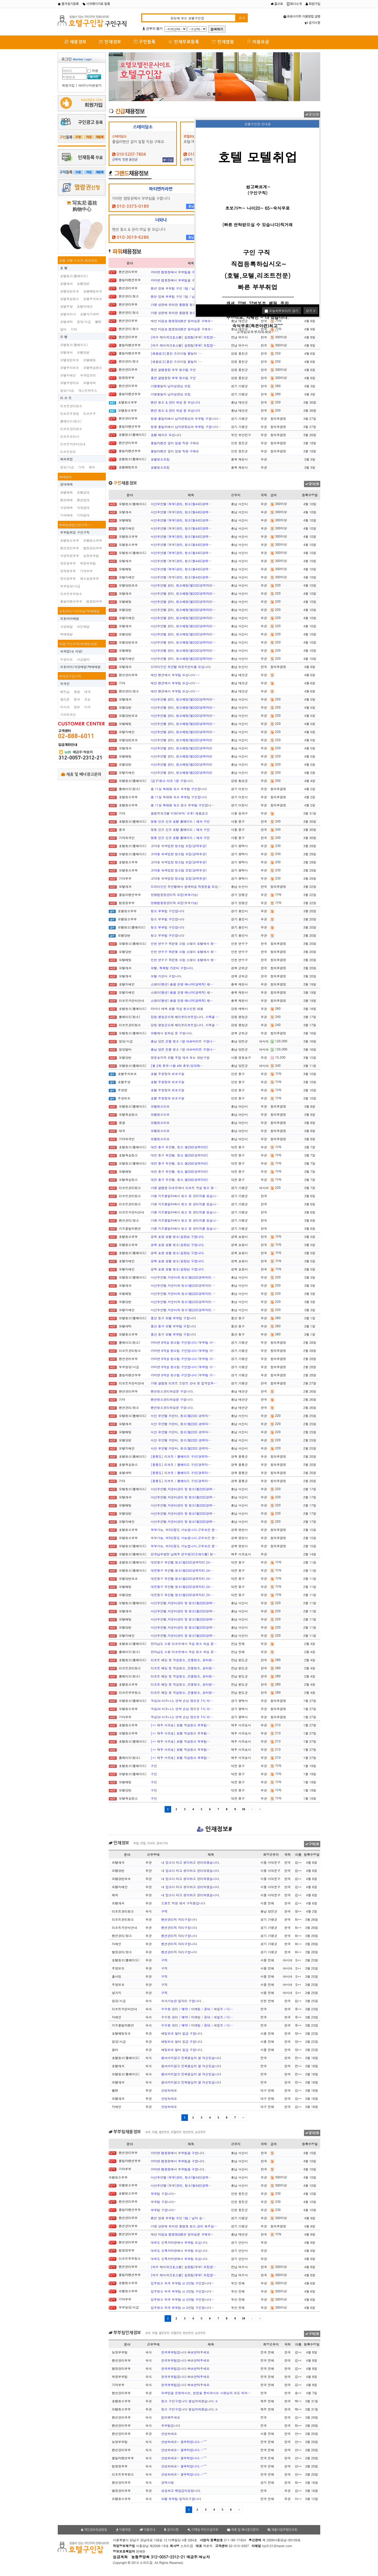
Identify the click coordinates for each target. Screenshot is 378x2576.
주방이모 (66, 659)
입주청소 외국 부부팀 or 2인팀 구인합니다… (182, 2283)
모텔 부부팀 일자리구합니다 (181, 2498)
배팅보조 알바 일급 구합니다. (182, 2033)
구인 (154, 1765)
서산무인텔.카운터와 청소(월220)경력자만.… (183, 1277)
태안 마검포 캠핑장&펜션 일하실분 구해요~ (182, 321)
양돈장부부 (68, 563)
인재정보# (214, 1829)
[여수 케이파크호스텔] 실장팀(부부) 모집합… (183, 337)
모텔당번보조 (69, 360)
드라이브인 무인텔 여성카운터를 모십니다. (181, 666)
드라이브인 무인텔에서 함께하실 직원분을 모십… (186, 886)
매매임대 (65, 477)
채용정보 (75, 41)
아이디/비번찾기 (90, 85)
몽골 (77, 691)
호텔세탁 (66, 321)
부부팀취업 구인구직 (75, 532)
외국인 (65, 683)
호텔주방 (66, 306)
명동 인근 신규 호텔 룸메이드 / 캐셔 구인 (180, 821)
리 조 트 (66, 397)
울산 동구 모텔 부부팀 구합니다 (173, 1318)
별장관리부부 (92, 548)
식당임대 (83, 507)
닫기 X (310, 310)
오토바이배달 (69, 618)
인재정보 (110, 41)
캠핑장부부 (94, 601)
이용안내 (147, 2529)
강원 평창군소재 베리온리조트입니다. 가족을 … (185, 1016)
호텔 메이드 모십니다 (166, 435)
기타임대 (83, 515)
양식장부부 (68, 578)
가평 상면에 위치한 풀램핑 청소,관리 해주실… (184, 304)
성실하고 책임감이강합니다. (181, 2490)
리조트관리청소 (71, 406)
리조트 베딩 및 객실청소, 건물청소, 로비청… (183, 1660)
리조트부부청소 (71, 593)
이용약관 (123, 2529)
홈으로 (277, 4)
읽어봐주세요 (170, 2417)
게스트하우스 (87, 390)
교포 (87, 699)
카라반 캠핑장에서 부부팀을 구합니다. (178, 272)
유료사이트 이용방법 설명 (302, 16)
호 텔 (63, 268)
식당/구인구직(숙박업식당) (78, 644)
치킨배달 (83, 626)
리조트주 (89, 413)
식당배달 (66, 626)
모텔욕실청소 (92, 367)
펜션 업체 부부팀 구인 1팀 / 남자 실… (178, 288)
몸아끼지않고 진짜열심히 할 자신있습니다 (191, 2057)
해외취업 (66, 459)
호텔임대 (83, 492)
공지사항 (312, 22)
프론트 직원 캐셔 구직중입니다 (183, 1903)
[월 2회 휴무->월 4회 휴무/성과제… (177, 1065)
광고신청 (312, 114)
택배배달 (66, 634)
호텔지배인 (85, 306)
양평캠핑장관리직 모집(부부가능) (174, 894)
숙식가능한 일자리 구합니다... (183, 2001)
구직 (164, 1911)
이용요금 (258, 41)
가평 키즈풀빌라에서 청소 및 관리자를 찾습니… (185, 1196)
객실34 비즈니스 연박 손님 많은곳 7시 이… (182, 1700)
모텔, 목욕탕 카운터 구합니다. (172, 968)
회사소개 (294, 4)
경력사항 (167, 2482)
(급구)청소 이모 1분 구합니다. (172, 780)
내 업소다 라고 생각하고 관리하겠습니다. (190, 1862)
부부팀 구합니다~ (163, 2193)
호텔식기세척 (89, 314)
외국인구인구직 (70, 676)
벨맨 (98, 321)
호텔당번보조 (69, 291)
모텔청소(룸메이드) (74, 344)
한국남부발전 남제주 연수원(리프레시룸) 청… (183, 1554)
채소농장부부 (89, 578)
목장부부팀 (88, 563)
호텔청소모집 (160, 459)
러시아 (65, 707)
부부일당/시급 (70, 586)
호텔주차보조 (92, 298)
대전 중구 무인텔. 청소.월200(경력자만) (179, 1147)
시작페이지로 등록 (96, 4)
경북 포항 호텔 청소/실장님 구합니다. (178, 1236)
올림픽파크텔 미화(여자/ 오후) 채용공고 (179, 813)
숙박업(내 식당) (71, 651)
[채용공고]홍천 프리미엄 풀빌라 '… (176, 353)
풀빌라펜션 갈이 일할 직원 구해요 (175, 443)
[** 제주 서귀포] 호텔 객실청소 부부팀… (180, 1725)
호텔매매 (66, 492)
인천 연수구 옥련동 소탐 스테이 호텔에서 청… (184, 943)
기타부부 (86, 571)
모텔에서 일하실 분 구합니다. (172, 1033)
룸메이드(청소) (70, 421)
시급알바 (83, 659)
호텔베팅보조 (92, 291)
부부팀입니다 (170, 2425)
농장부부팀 (91, 555)
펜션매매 (66, 500)
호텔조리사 (68, 314)
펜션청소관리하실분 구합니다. (172, 1391)
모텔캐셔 (66, 352)
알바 (63, 329)
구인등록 (145, 41)
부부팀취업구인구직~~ (75, 525)
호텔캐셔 (66, 283)
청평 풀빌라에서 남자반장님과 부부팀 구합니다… (186, 418)
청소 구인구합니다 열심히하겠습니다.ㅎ (189, 2401)
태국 (87, 691)
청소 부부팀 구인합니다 (167, 911)
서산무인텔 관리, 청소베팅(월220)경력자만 (181, 740)
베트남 (65, 691)
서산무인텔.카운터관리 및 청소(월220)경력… (183, 1489)
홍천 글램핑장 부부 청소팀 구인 (173, 369)
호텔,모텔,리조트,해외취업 (78, 260)
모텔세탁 (89, 383)
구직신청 (312, 1844)
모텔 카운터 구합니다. (166, 976)
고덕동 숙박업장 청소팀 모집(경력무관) (179, 846)
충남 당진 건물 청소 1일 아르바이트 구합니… (183, 1041)
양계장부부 (68, 571)
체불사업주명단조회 (282, 2529)
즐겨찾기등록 (68, 4)
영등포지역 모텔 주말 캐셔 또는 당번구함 (180, 1057)
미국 (87, 707)
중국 (77, 699)
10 (243, 1809)
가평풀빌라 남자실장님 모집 (171, 386)
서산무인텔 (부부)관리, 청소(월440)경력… (181, 504)
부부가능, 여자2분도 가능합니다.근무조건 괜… (184, 1529)
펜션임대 (83, 500)
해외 (92, 467)
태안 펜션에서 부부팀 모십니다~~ (175, 675)
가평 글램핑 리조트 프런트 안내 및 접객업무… (184, 1383)
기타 (74, 329)
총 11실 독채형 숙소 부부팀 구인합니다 (179, 789)
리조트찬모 (68, 451)
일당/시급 (84, 321)
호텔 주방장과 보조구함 (167, 1073)
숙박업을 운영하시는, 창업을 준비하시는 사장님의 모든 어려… (206, 2393)
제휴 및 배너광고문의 (81, 774)
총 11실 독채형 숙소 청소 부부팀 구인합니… (182, 805)
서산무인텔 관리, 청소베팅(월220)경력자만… (183, 585)
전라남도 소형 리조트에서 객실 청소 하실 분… (184, 1643)
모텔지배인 (68, 375)
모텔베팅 (89, 360)
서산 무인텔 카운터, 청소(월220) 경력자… (181, 1415)
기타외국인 (68, 714)
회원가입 (313, 4)
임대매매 (66, 484)
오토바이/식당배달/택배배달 (79, 611)
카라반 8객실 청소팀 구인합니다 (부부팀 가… (183, 1342)
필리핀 (65, 699)
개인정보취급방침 (94, 2529)
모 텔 (63, 336)
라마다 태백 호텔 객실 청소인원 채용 (177, 1008)
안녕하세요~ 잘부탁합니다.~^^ (184, 2441)
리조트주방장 (69, 413)
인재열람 (223, 41)
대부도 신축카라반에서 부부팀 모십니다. (180, 2242)
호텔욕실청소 (69, 298)
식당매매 (66, 507)
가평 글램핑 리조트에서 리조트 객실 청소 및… (184, 1187)
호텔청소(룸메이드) (74, 276)
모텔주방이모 (69, 383)
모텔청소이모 (160, 1106)
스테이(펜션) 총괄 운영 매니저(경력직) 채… (182, 984)
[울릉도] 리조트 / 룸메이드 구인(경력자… (181, 1456)
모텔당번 (83, 352)
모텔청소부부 (92, 540)
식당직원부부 (69, 555)
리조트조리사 (69, 436)
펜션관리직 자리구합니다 (179, 1919)
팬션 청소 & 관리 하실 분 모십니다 (175, 402)
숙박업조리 (88, 375)
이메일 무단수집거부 (202, 2529)
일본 (77, 707)
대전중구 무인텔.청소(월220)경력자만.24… (182, 1562)
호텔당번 (83, 283)
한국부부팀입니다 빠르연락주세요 (185, 2352)
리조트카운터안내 (72, 444)
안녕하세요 (169, 2090)
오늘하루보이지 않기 (281, 310)
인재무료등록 (183, 41)
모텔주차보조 (69, 367)
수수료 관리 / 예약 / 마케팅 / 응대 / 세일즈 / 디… (197, 2009)
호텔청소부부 (69, 540)
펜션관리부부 (69, 548)
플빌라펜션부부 (71, 601)
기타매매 (66, 515)
